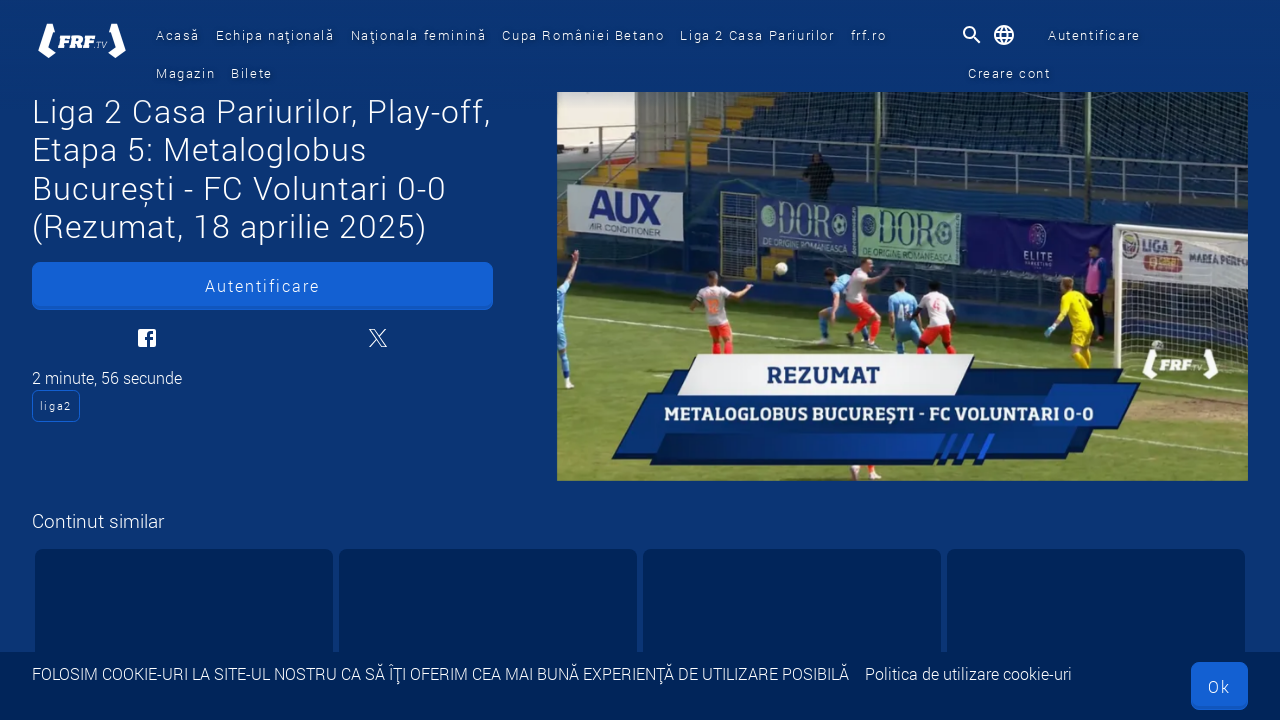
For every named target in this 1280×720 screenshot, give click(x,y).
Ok (1219, 686)
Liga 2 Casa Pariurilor (757, 35)
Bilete (252, 73)
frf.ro (869, 35)
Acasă (178, 35)
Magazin (185, 73)
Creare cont (1009, 73)
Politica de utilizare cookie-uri (968, 673)
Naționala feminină (419, 35)
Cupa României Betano (583, 35)
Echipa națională (275, 35)
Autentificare (1094, 35)
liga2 (56, 405)
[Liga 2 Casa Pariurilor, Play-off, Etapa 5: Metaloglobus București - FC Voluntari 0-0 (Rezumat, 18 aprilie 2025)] (902, 286)
